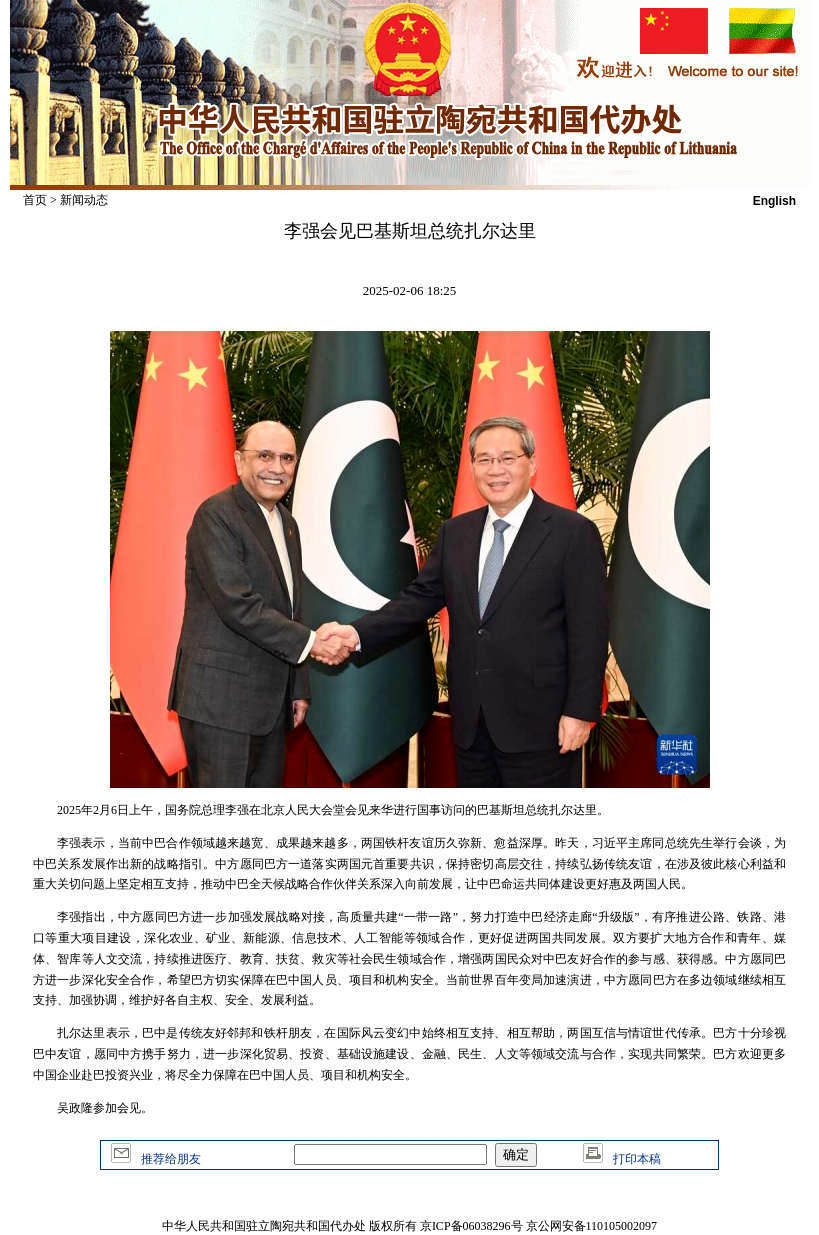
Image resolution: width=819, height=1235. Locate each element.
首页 (35, 200)
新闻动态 (84, 200)
